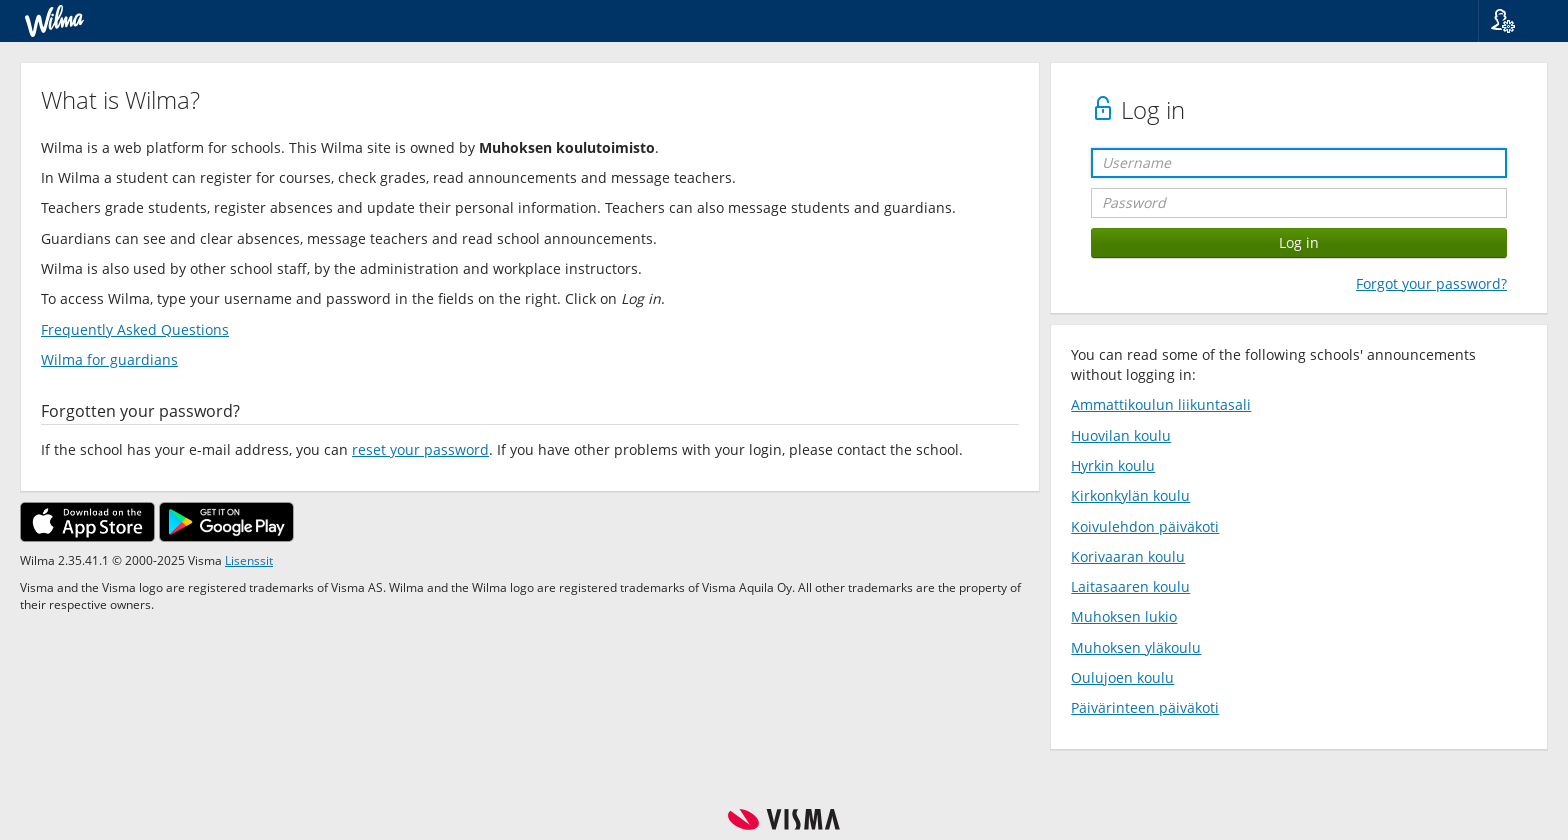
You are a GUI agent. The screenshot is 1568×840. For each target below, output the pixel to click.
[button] (1515, 21)
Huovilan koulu (1121, 435)
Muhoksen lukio (1124, 616)
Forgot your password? (1431, 283)
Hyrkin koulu (1113, 465)
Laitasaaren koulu (1130, 586)
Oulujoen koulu (1122, 677)
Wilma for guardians (109, 359)
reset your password (420, 449)
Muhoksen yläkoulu (1136, 647)
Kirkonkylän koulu (1130, 495)
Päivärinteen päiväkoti (1145, 707)
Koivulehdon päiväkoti (1145, 526)
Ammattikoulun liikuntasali (1161, 404)
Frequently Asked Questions (135, 329)
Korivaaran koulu (1128, 556)
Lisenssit (249, 560)
